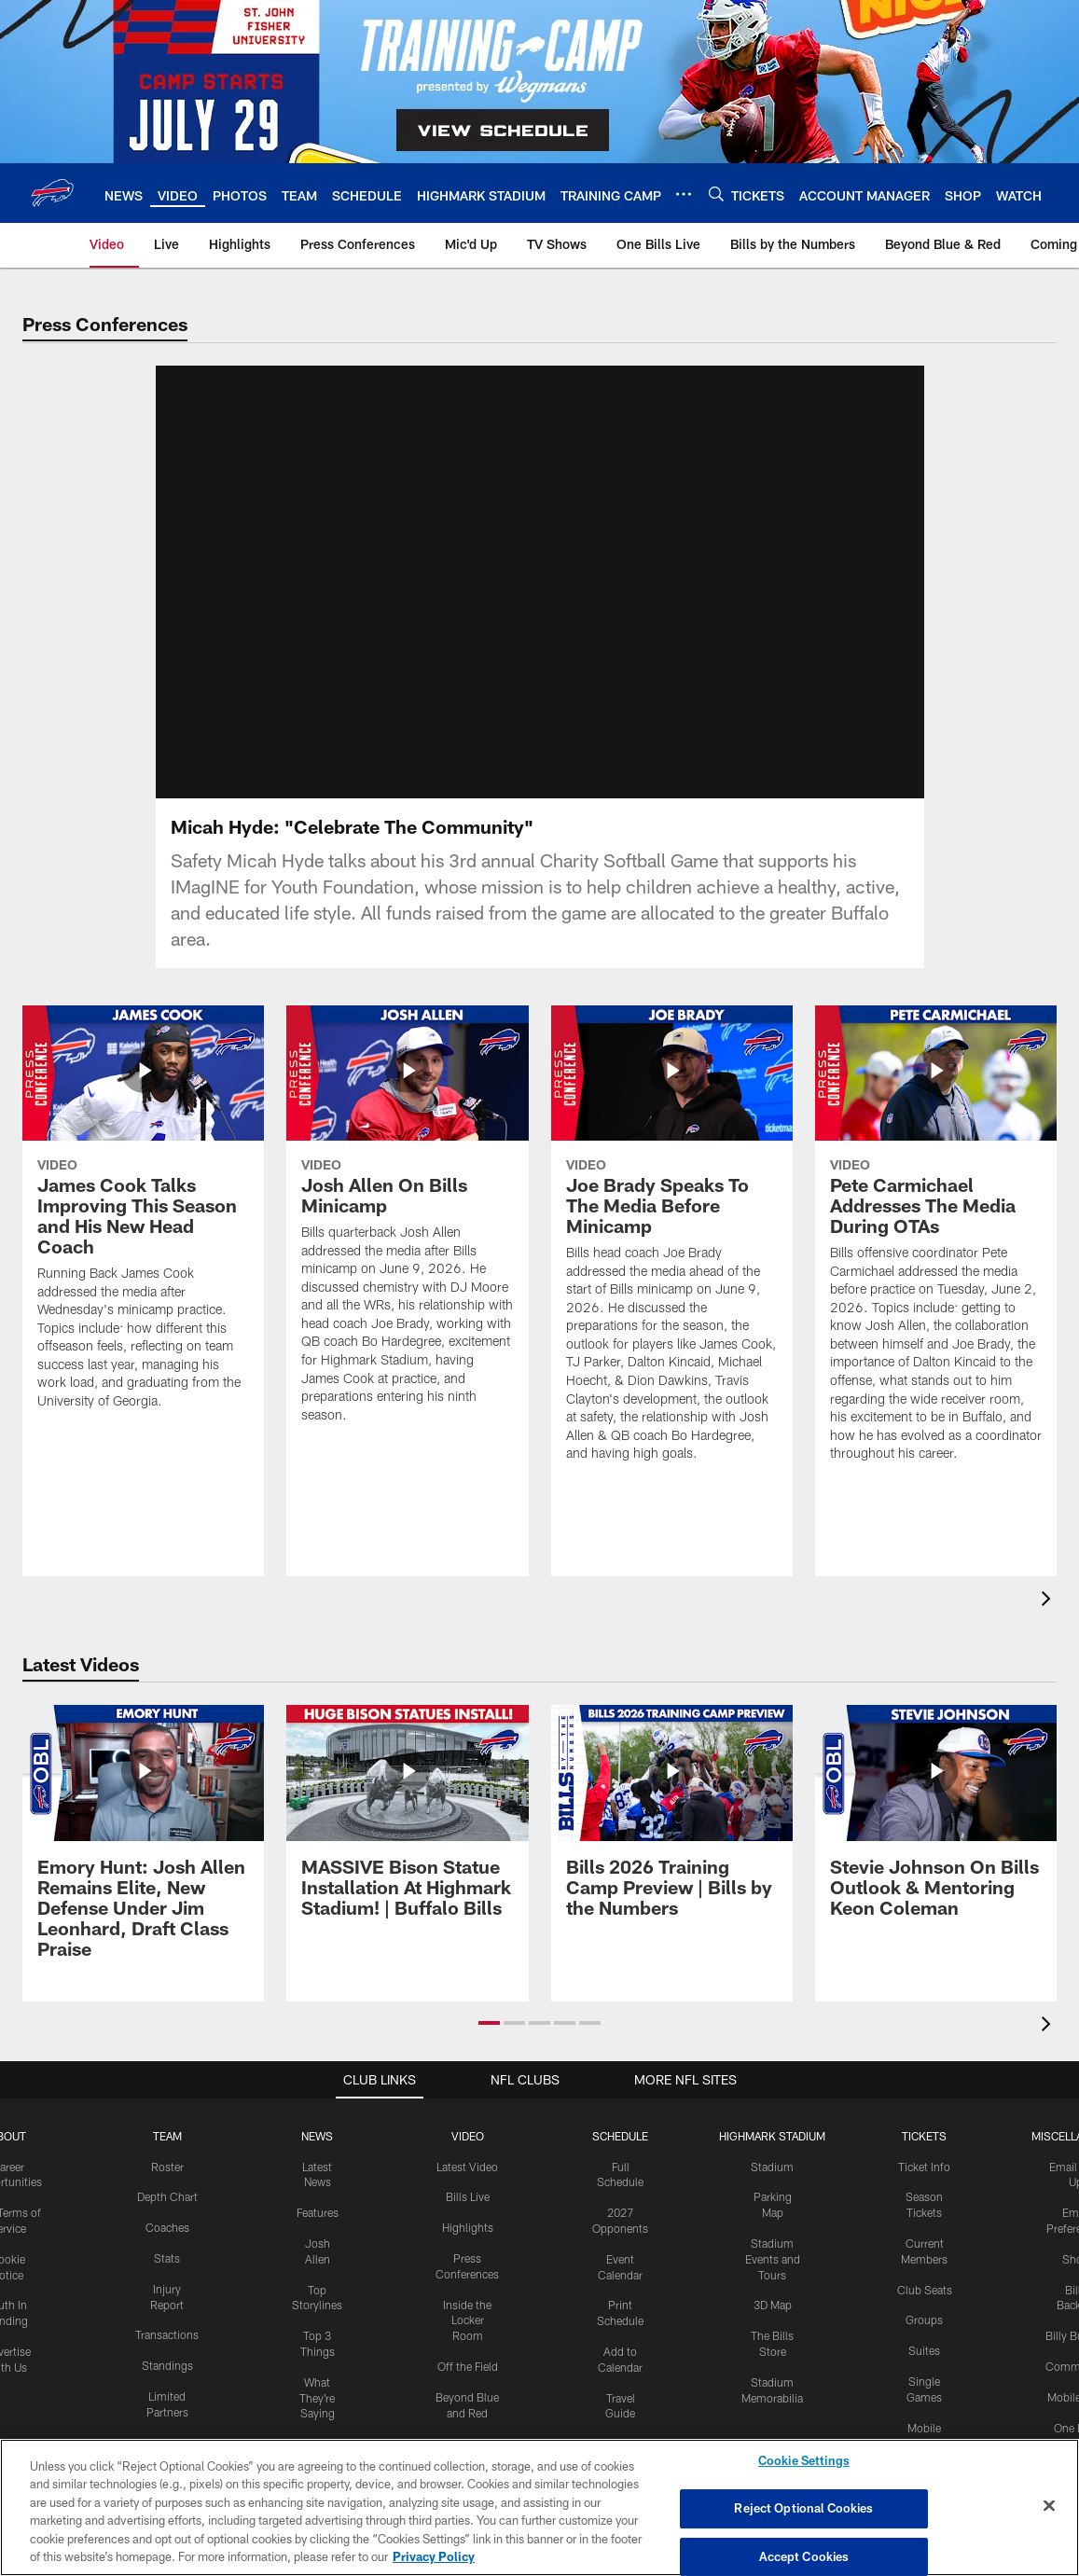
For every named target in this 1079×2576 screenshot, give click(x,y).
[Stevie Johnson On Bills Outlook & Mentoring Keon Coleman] (936, 1822)
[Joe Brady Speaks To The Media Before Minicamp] (672, 1245)
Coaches (167, 2227)
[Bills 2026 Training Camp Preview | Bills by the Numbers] (672, 1822)
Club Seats (924, 2289)
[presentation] (1049, 1601)
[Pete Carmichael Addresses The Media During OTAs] (936, 1245)
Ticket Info (924, 2166)
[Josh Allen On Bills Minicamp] (407, 1226)
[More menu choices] (683, 194)
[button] (489, 2022)
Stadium (772, 2166)
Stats (167, 2257)
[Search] (716, 193)
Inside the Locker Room (467, 2320)
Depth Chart (167, 2196)
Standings (167, 2365)
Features (318, 2212)
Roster (167, 2166)
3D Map (773, 2304)
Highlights (467, 2227)
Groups (924, 2319)
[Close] (1049, 2506)
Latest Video (467, 2166)
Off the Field (467, 2366)
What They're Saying (317, 2397)
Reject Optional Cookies (803, 2507)
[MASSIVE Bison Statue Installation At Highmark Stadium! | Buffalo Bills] (407, 1822)
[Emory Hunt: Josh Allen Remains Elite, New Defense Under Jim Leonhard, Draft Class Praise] (143, 1843)
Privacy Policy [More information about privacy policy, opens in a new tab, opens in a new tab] (434, 2556)
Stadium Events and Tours (772, 2259)
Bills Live (468, 2196)
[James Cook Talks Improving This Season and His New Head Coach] (143, 1219)
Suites (924, 2350)
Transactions (167, 2334)
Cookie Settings (804, 2461)
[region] (539, 2507)
